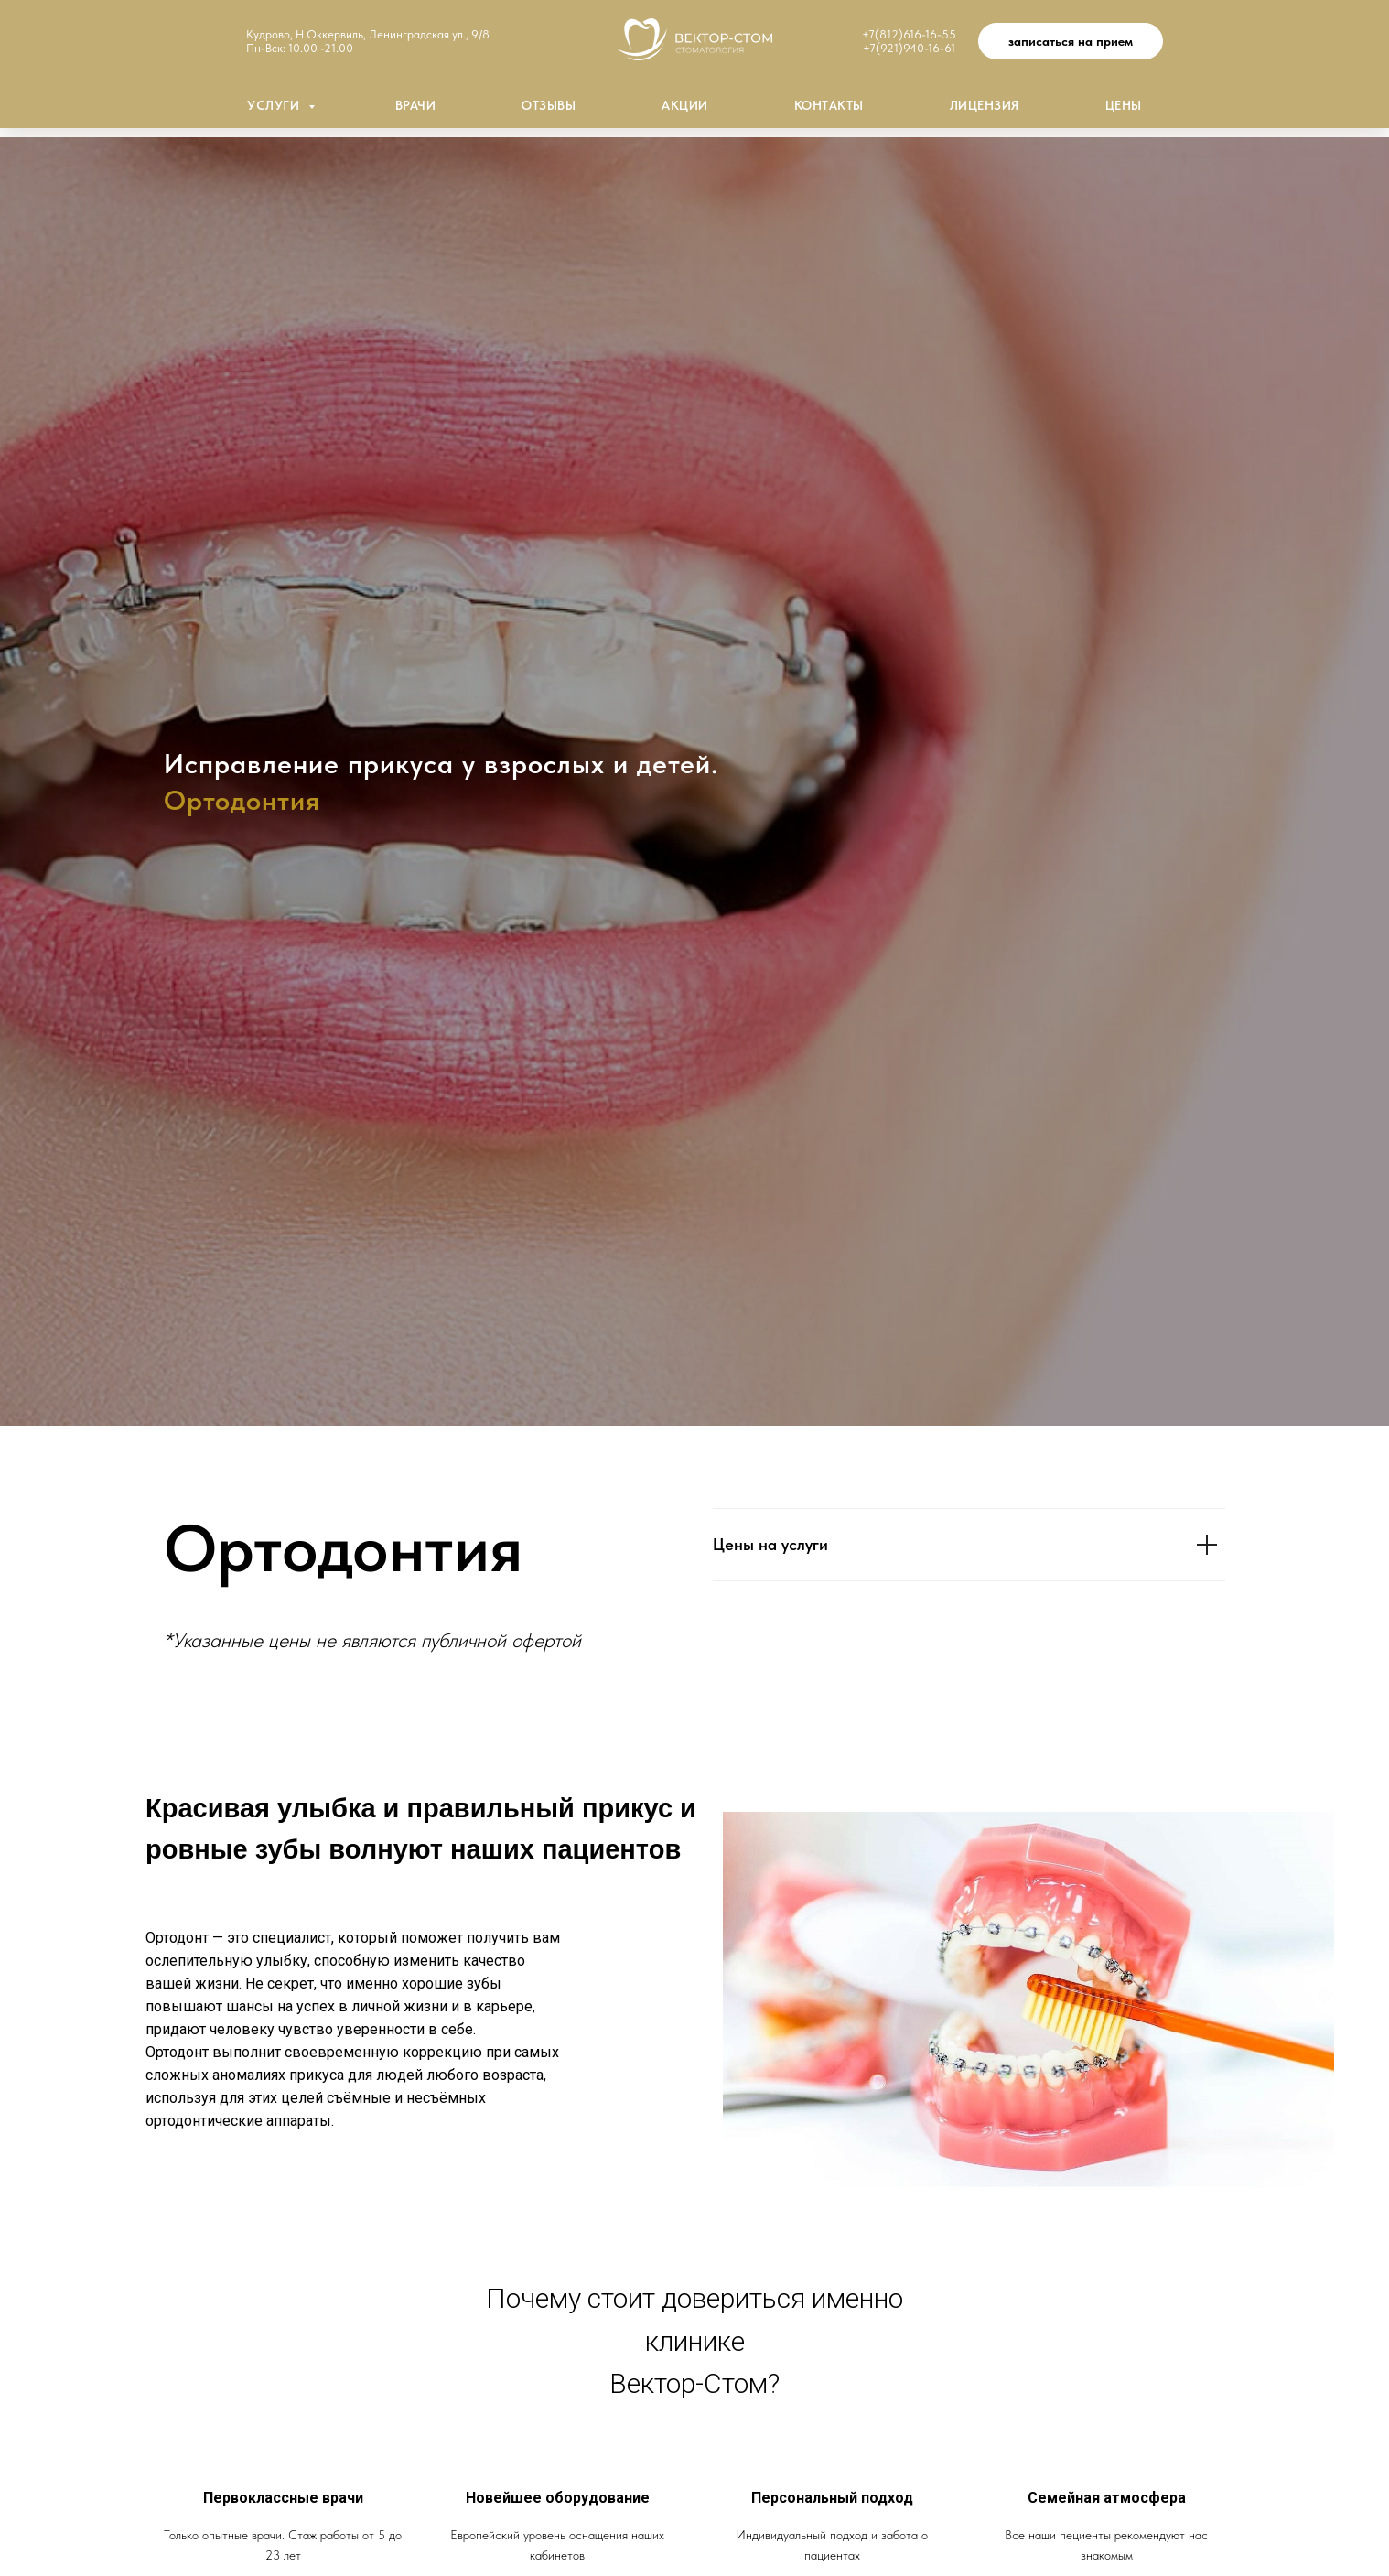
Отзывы (549, 105)
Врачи (415, 105)
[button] (1070, 41)
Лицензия (984, 105)
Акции (685, 105)
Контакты (829, 105)
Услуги (275, 105)
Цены (1123, 105)
